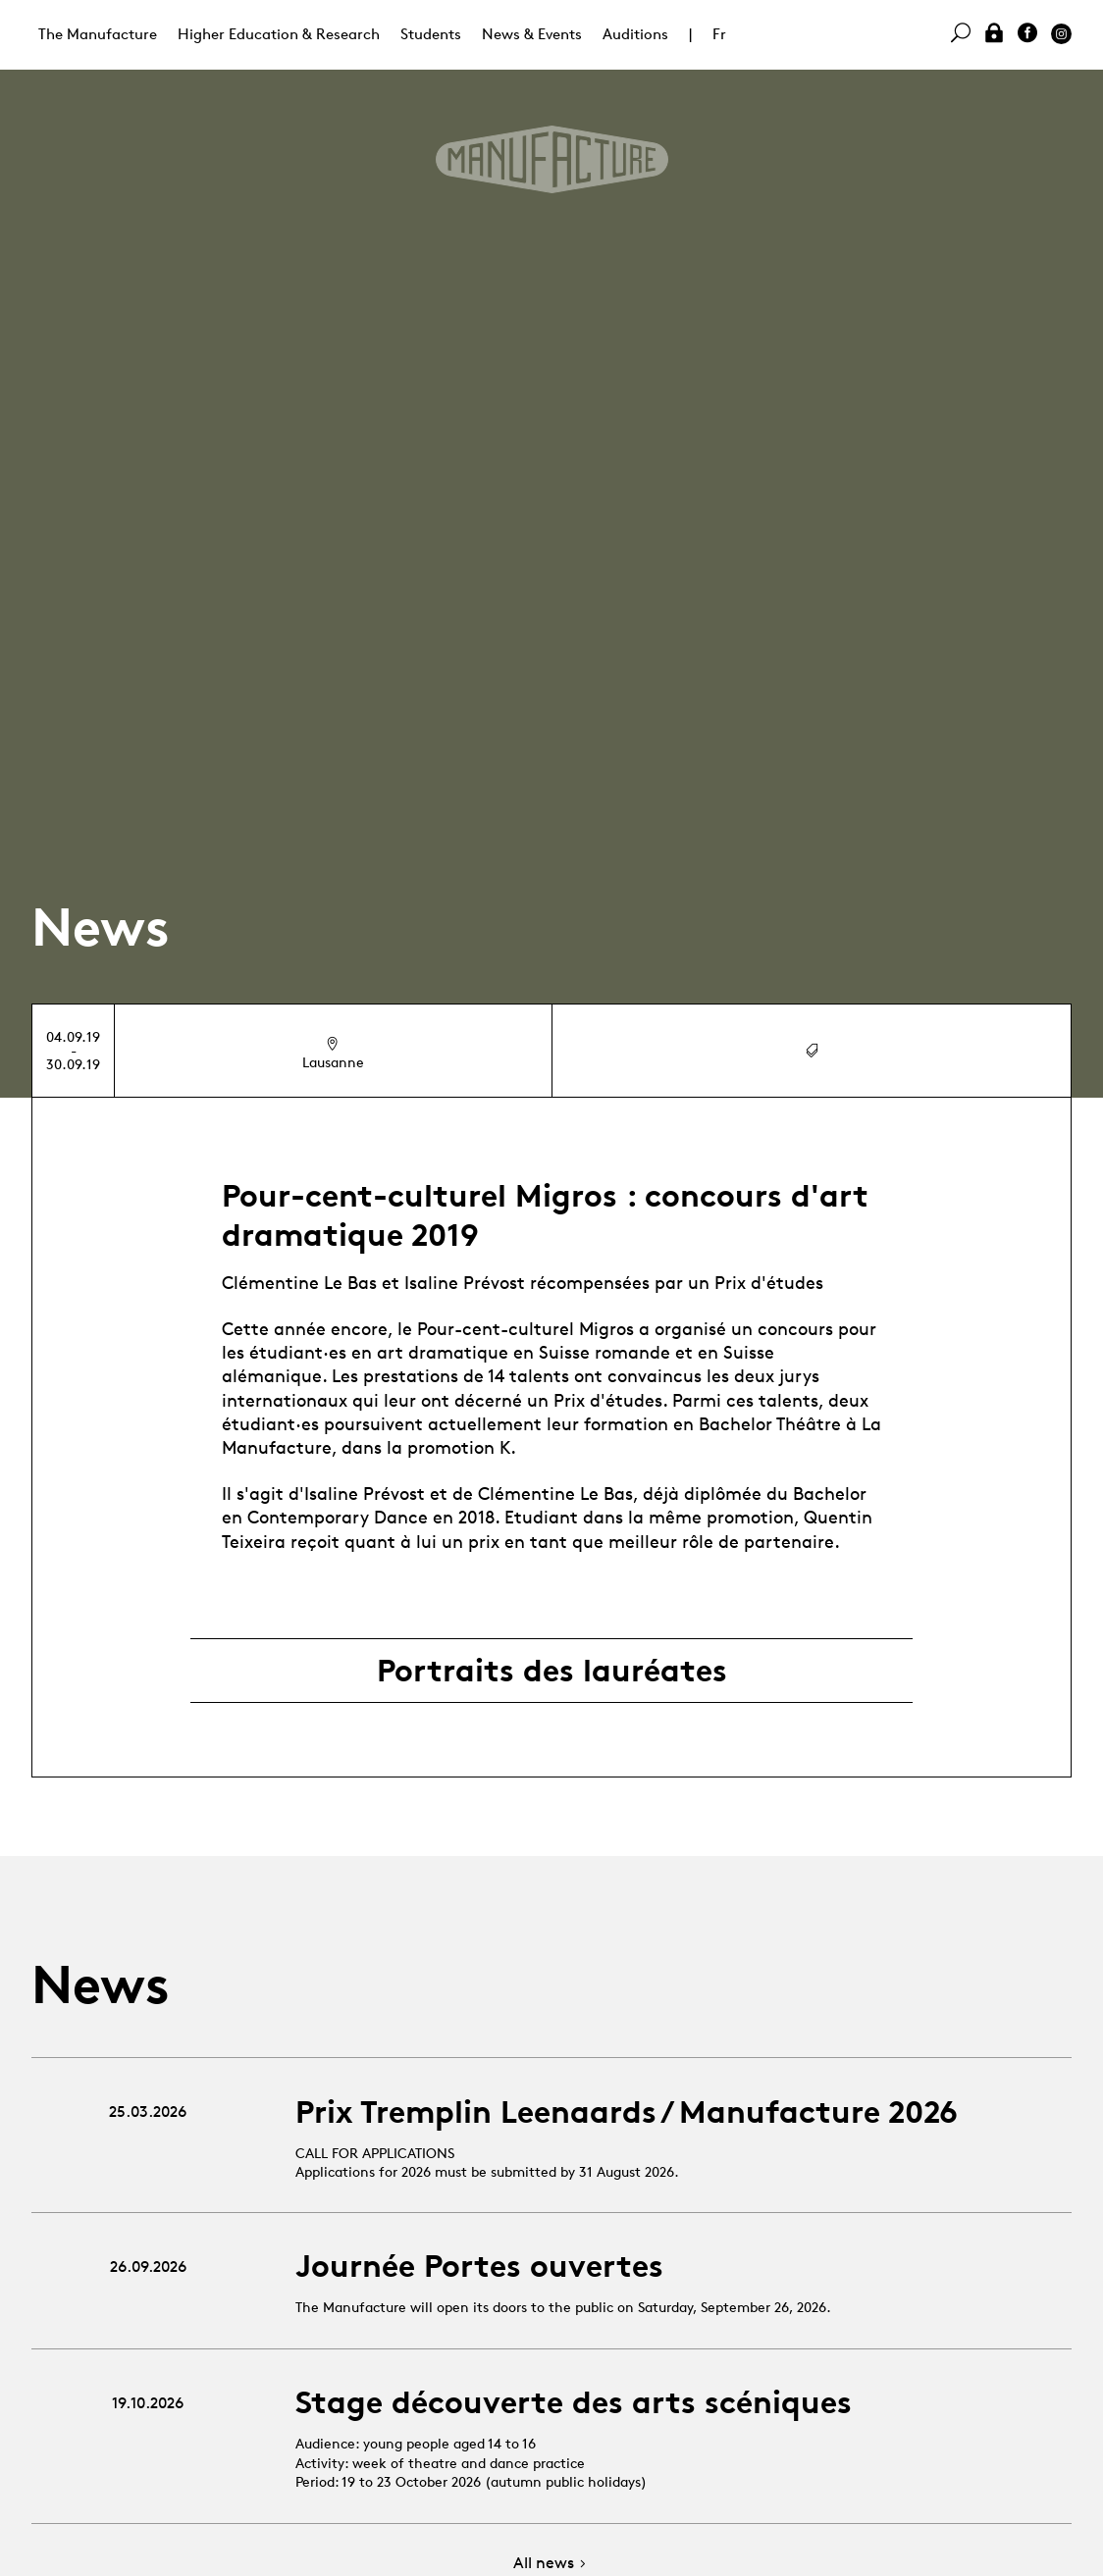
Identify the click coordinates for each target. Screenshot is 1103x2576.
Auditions (635, 34)
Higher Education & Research (279, 34)
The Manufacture (97, 34)
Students (430, 34)
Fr (719, 34)
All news (551, 2563)
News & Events (532, 34)
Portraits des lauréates (552, 1670)
